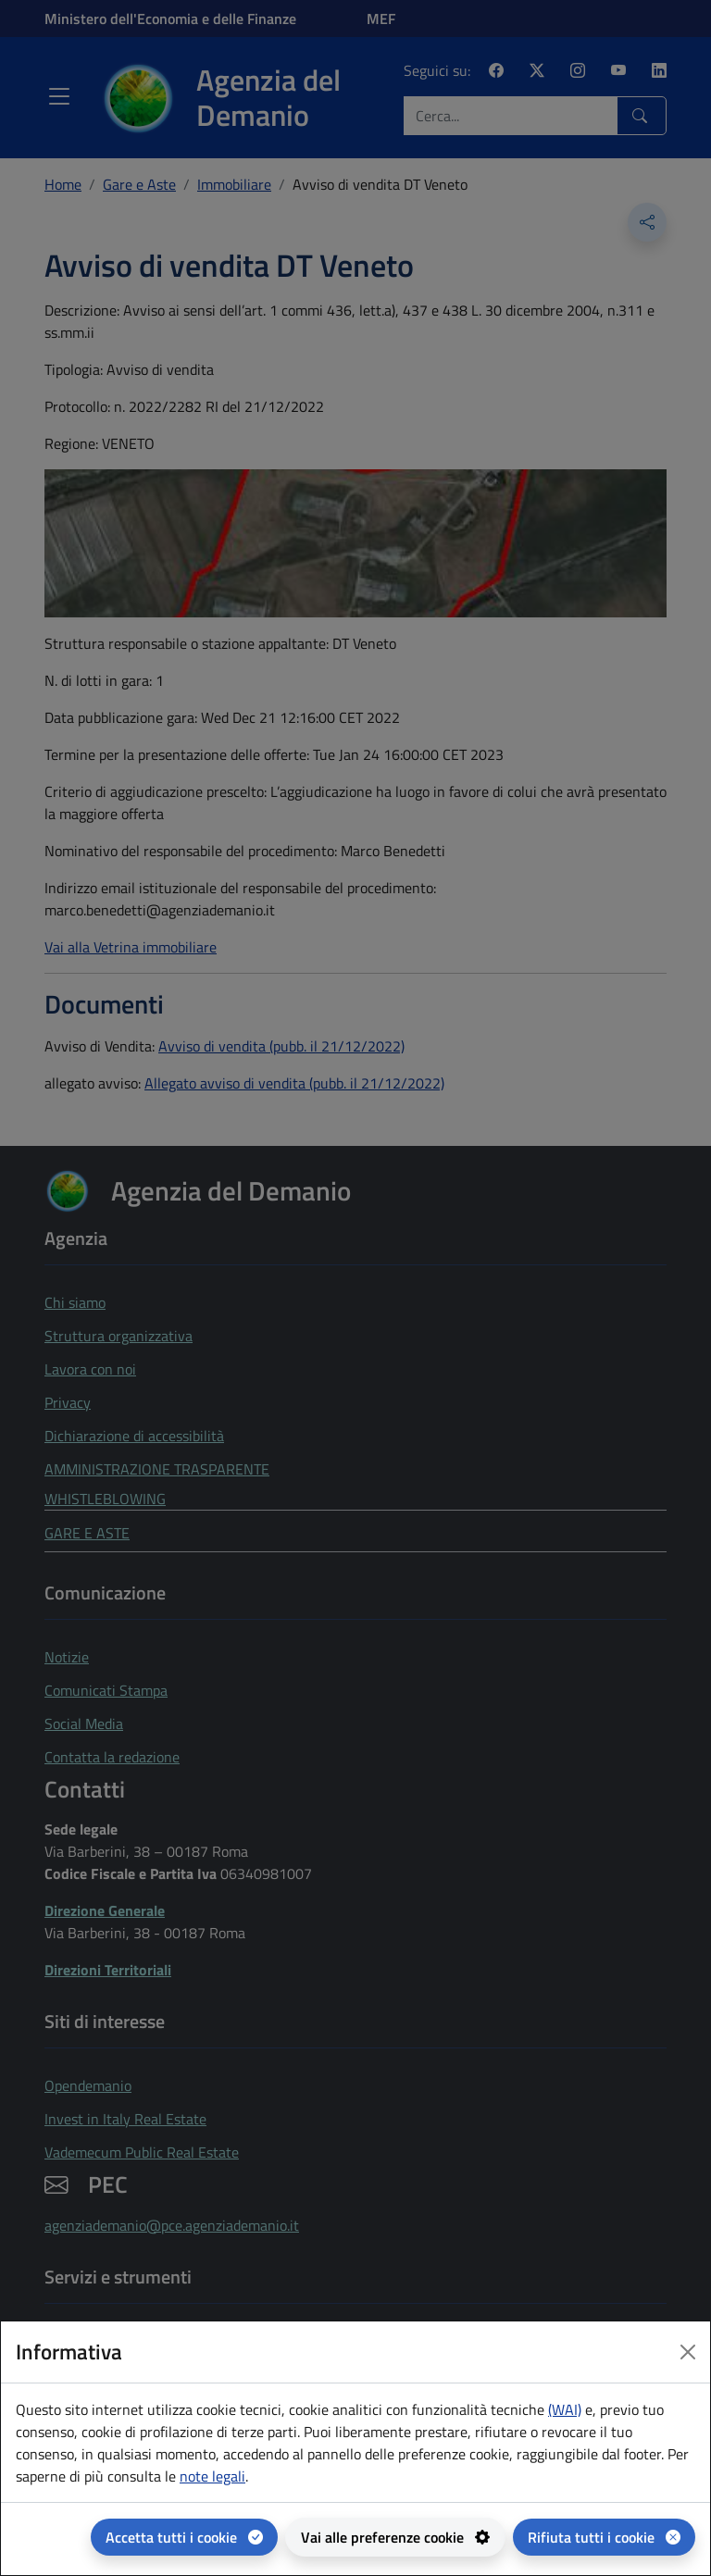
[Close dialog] (688, 2352)
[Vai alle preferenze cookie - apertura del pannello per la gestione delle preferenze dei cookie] (395, 2537)
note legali (212, 2476)
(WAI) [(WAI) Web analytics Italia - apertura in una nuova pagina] (564, 2409)
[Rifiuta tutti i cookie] (604, 2537)
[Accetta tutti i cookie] (184, 2537)
